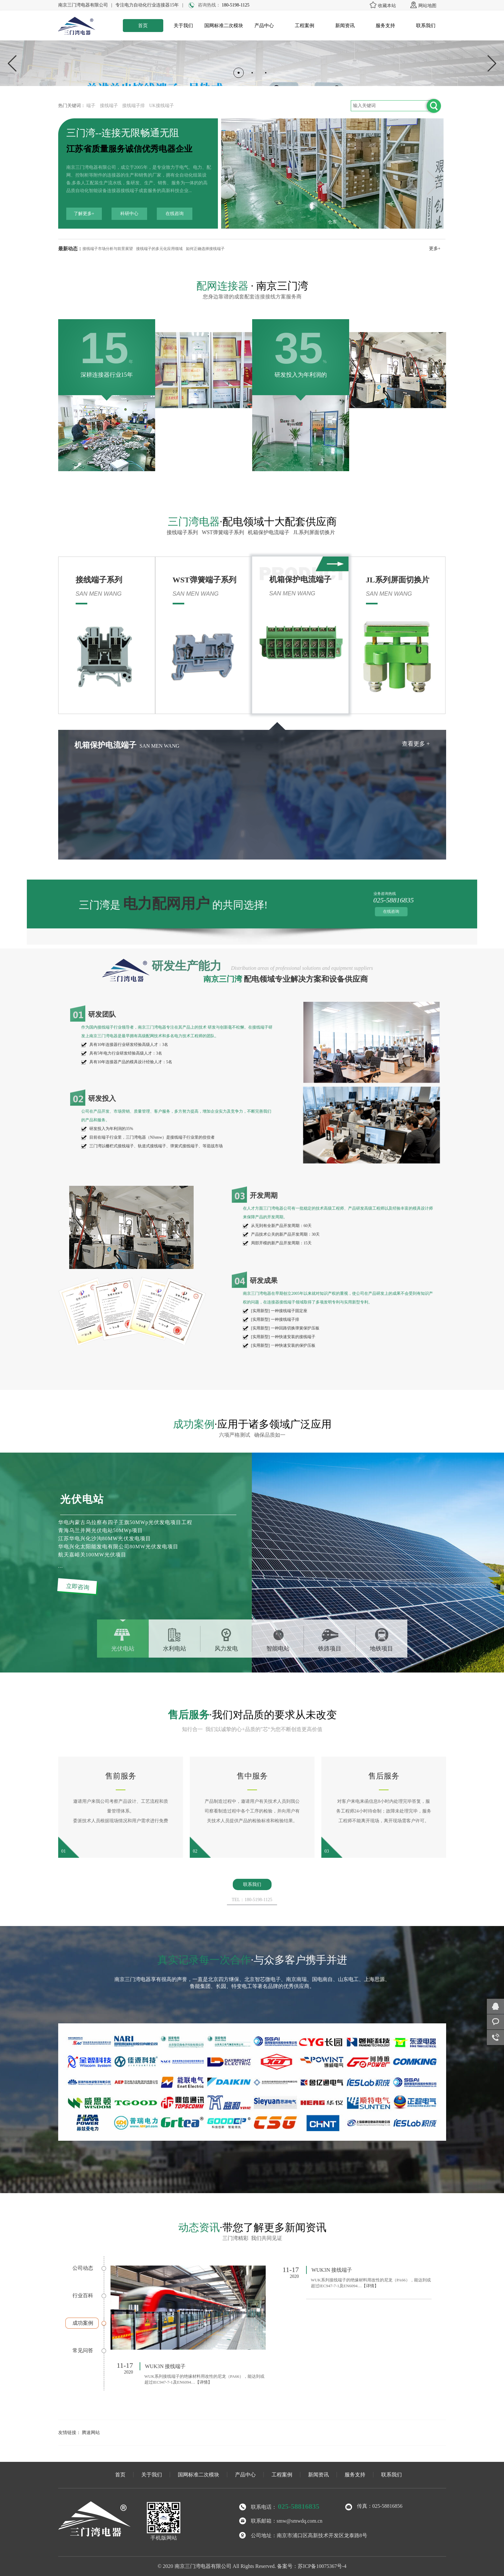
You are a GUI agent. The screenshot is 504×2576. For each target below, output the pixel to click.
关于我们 (183, 25)
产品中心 (264, 25)
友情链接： (69, 2432)
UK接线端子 (161, 105)
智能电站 (278, 1648)
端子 (90, 105)
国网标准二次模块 (223, 25)
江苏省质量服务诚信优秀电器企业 (129, 149)
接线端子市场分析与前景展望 (107, 248)
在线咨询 (175, 213)
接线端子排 (133, 105)
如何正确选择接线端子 (205, 248)
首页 (143, 25)
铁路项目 (329, 1648)
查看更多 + (239, 744)
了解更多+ (84, 213)
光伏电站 (122, 1648)
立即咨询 (78, 1587)
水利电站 (174, 1648)
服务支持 (385, 25)
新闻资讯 (345, 25)
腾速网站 (91, 2432)
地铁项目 (381, 1648)
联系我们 (425, 25)
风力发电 (226, 1648)
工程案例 (304, 25)
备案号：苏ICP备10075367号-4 (311, 2566)
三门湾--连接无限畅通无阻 (122, 132)
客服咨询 (495, 2021)
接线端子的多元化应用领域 (159, 248)
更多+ (435, 248)
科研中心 (129, 213)
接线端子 (109, 105)
